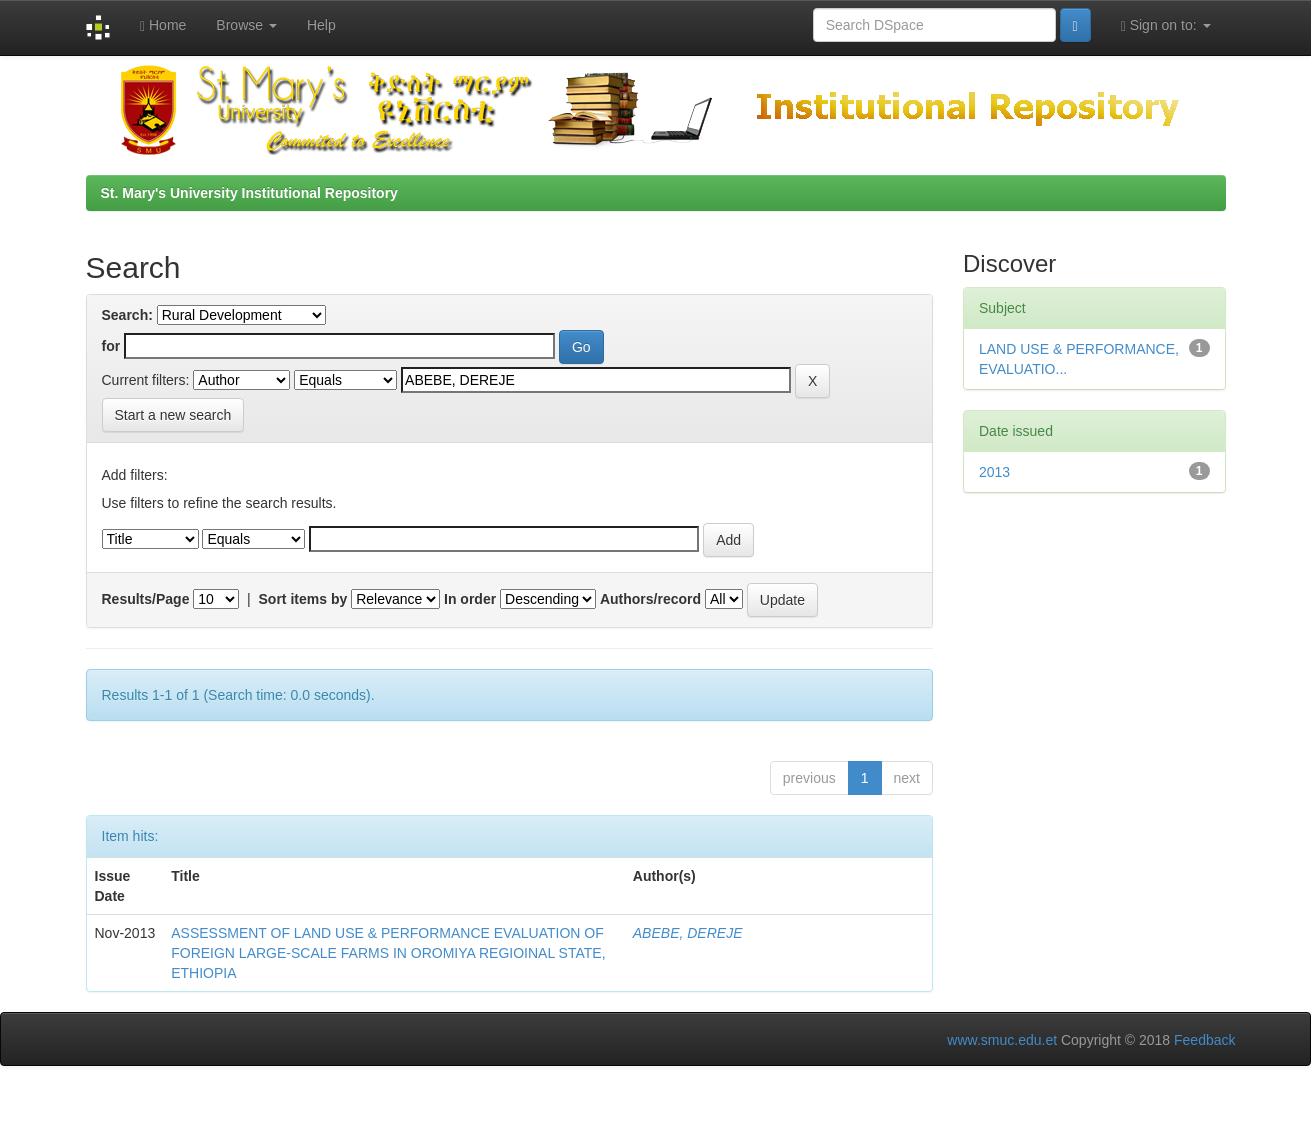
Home (163, 25)
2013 (994, 472)
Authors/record (650, 599)
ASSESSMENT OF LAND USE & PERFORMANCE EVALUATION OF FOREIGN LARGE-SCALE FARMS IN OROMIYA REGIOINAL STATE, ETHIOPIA (388, 953)
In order (470, 599)
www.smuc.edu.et (1002, 1040)
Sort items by (303, 599)
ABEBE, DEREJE (688, 933)
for (111, 346)
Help (321, 25)
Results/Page (146, 599)
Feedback (1204, 1040)
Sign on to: (1166, 25)
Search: (127, 315)
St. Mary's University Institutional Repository (249, 193)
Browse (246, 25)
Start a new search (173, 415)
